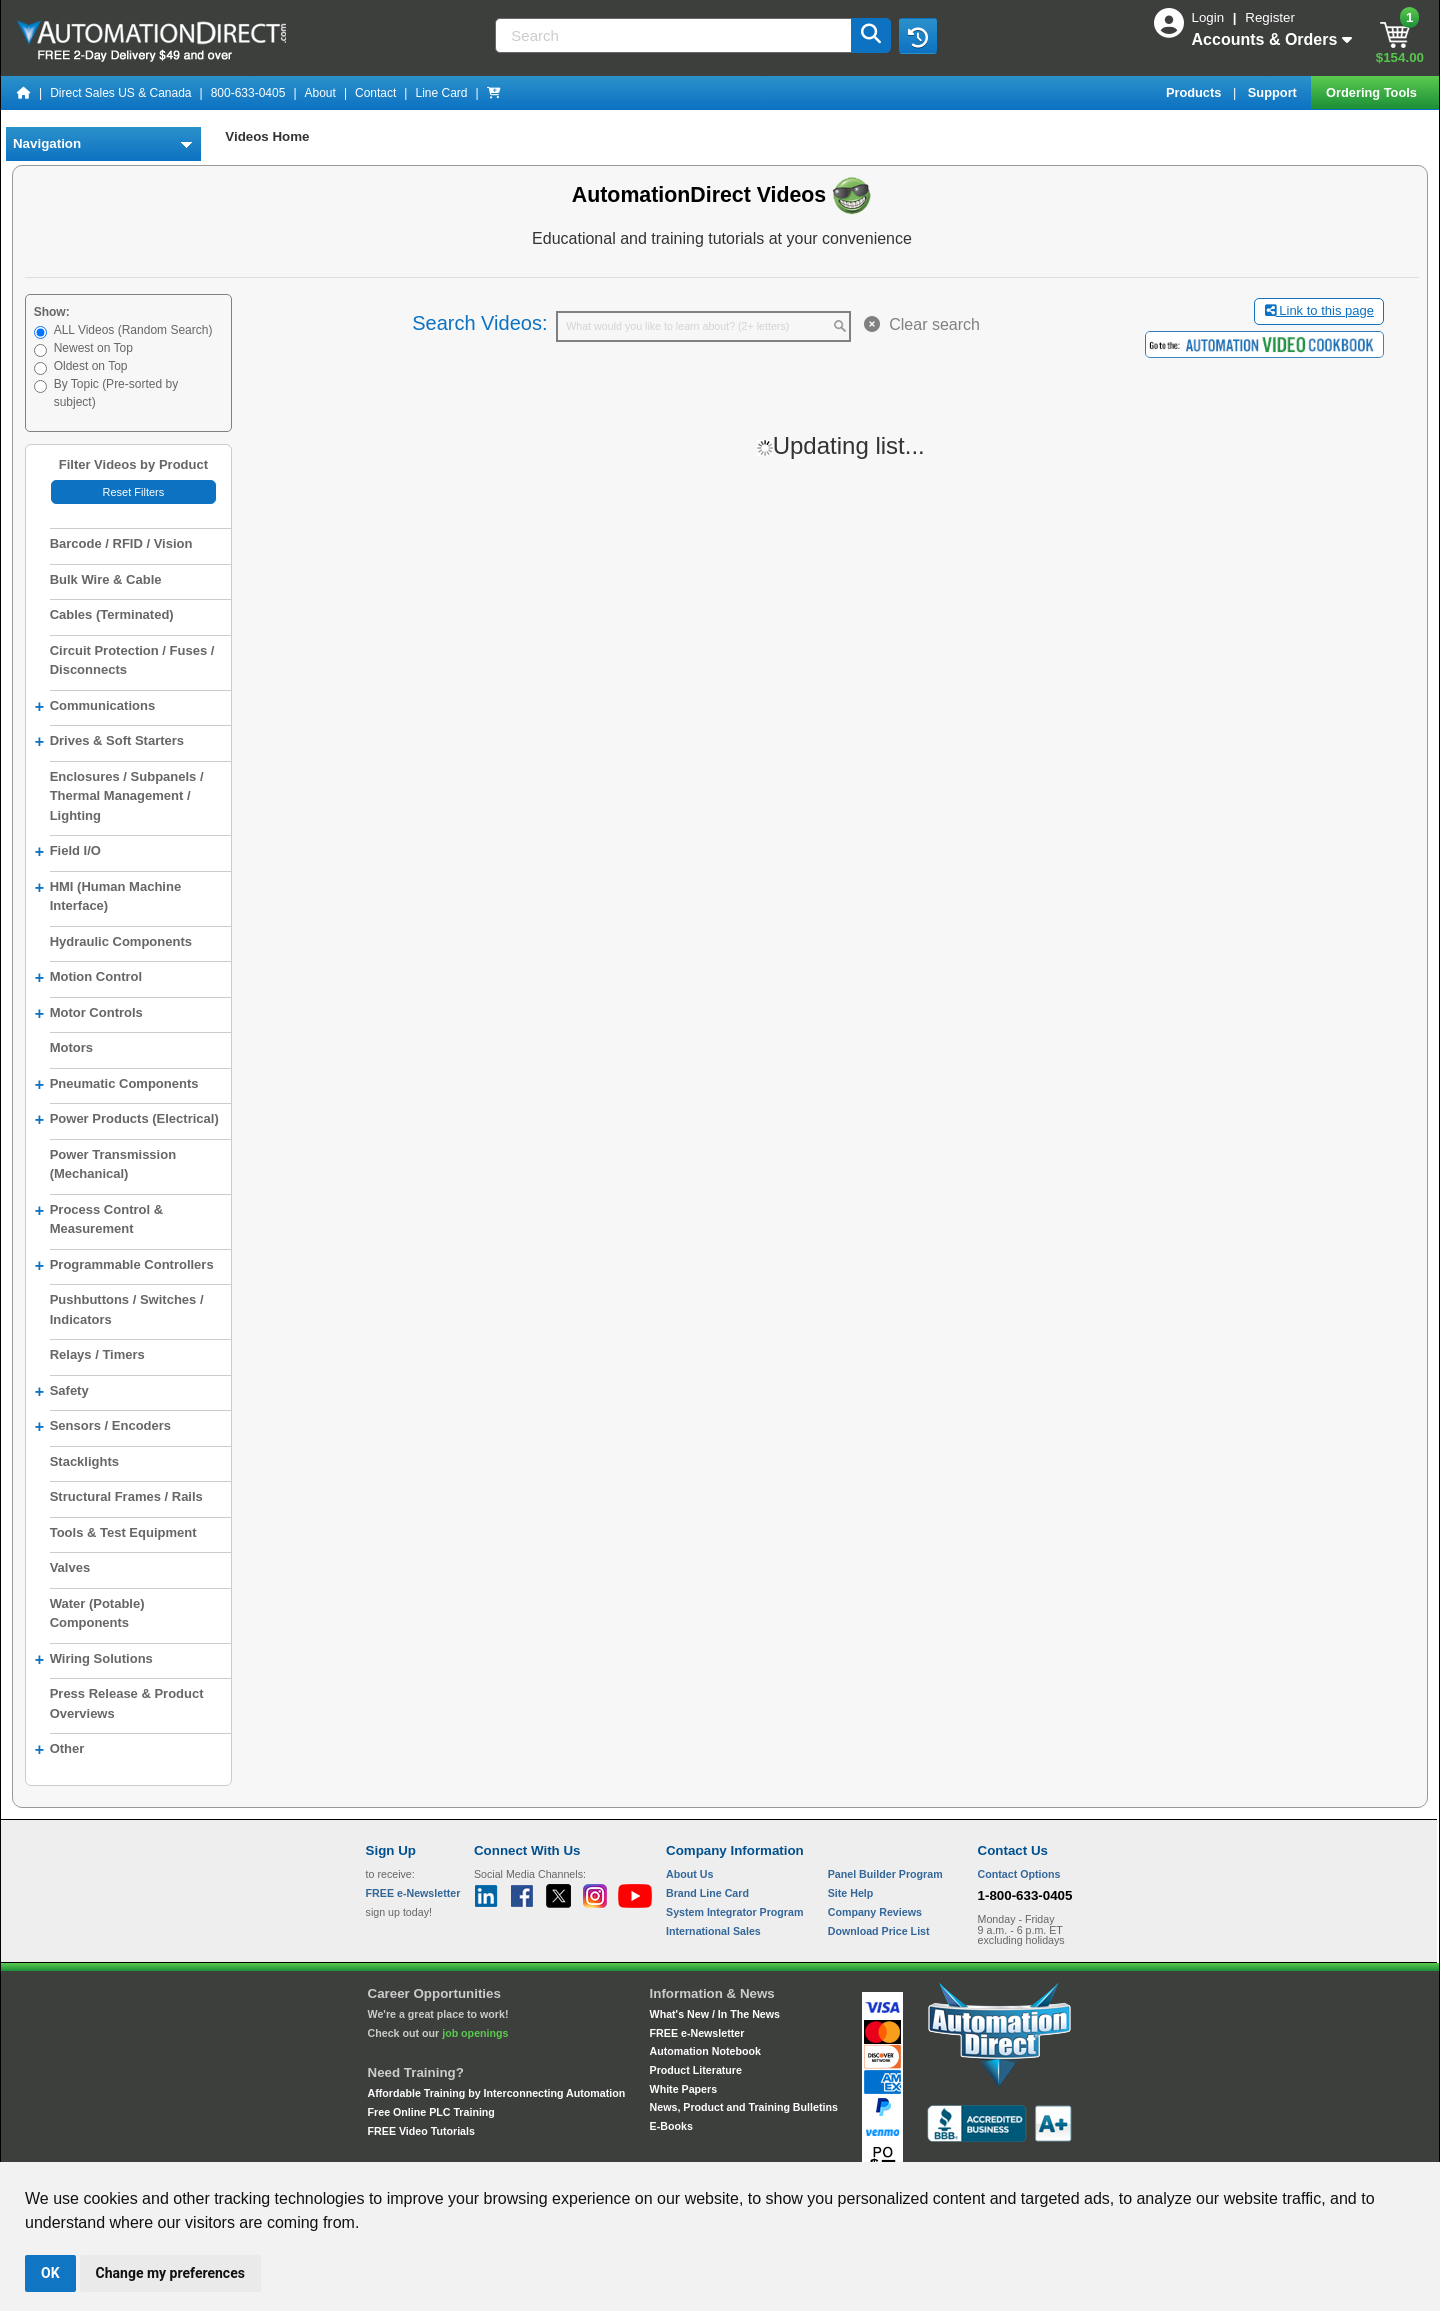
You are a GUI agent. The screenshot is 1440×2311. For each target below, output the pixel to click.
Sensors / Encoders (103, 1427)
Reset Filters (133, 492)
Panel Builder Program (885, 1874)
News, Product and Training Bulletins (744, 2107)
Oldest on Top (91, 366)
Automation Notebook (705, 2051)
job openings (475, 2033)
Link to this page (1319, 310)
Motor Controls (89, 1014)
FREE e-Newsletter (697, 2033)
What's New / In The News (715, 2014)
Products (1195, 92)
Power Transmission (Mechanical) (113, 1164)
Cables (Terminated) (112, 614)
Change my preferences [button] (170, 2273)
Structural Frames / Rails (126, 1496)
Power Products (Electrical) (127, 1120)
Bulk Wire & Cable (106, 579)
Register (1270, 17)
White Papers (684, 2089)
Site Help (851, 1893)
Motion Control (88, 978)
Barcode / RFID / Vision (121, 543)
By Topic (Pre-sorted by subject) (116, 393)
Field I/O (68, 852)
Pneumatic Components (117, 1085)
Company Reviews (875, 1912)
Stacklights (84, 1461)
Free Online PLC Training (431, 2112)
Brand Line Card (707, 1893)
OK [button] (50, 2273)
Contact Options (1019, 1874)
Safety (62, 1392)
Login (1210, 17)
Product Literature (696, 2070)
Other (60, 1750)
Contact (375, 93)
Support (1274, 92)
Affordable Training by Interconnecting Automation (497, 2093)
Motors (71, 1047)
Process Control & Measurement (99, 1218)
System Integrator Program (734, 1912)
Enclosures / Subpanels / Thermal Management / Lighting (127, 796)
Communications (95, 707)
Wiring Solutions (94, 1660)
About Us (689, 1874)
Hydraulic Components (121, 941)
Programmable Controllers (124, 1266)
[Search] (674, 35)
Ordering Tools (1373, 92)
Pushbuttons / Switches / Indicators (127, 1309)
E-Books (671, 2126)
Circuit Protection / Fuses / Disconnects (132, 660)
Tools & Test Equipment (123, 1532)
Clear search (922, 324)
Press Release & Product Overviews (127, 1703)
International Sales (713, 1931)
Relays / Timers (97, 1354)
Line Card (441, 93)
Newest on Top (93, 348)
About (320, 93)
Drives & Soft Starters (109, 742)
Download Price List (879, 1931)
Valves (70, 1567)
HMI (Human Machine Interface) (108, 895)
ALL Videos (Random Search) (133, 330)
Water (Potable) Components (97, 1613)
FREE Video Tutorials (421, 2131)
